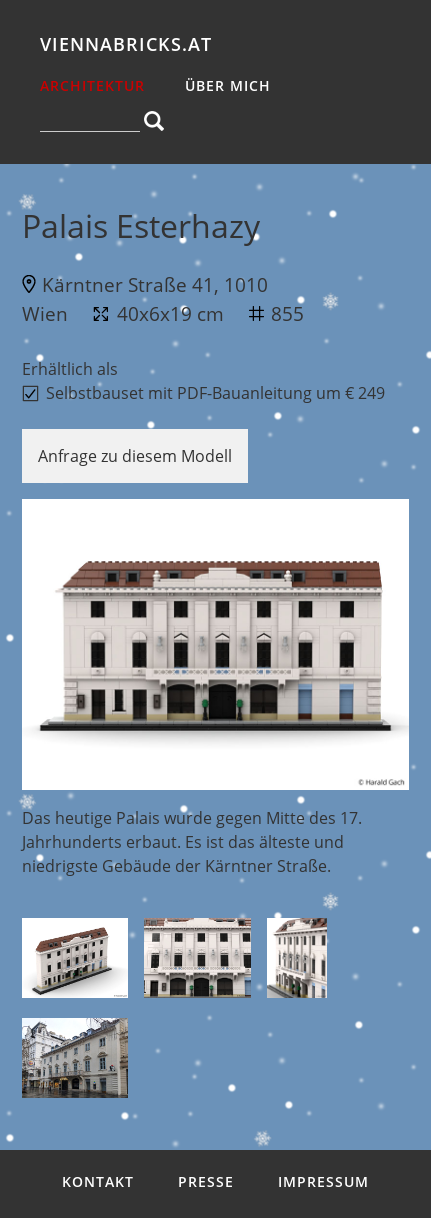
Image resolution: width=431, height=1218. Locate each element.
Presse (206, 1181)
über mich (228, 85)
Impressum (323, 1181)
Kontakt (98, 1181)
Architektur (92, 85)
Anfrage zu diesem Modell (135, 456)
